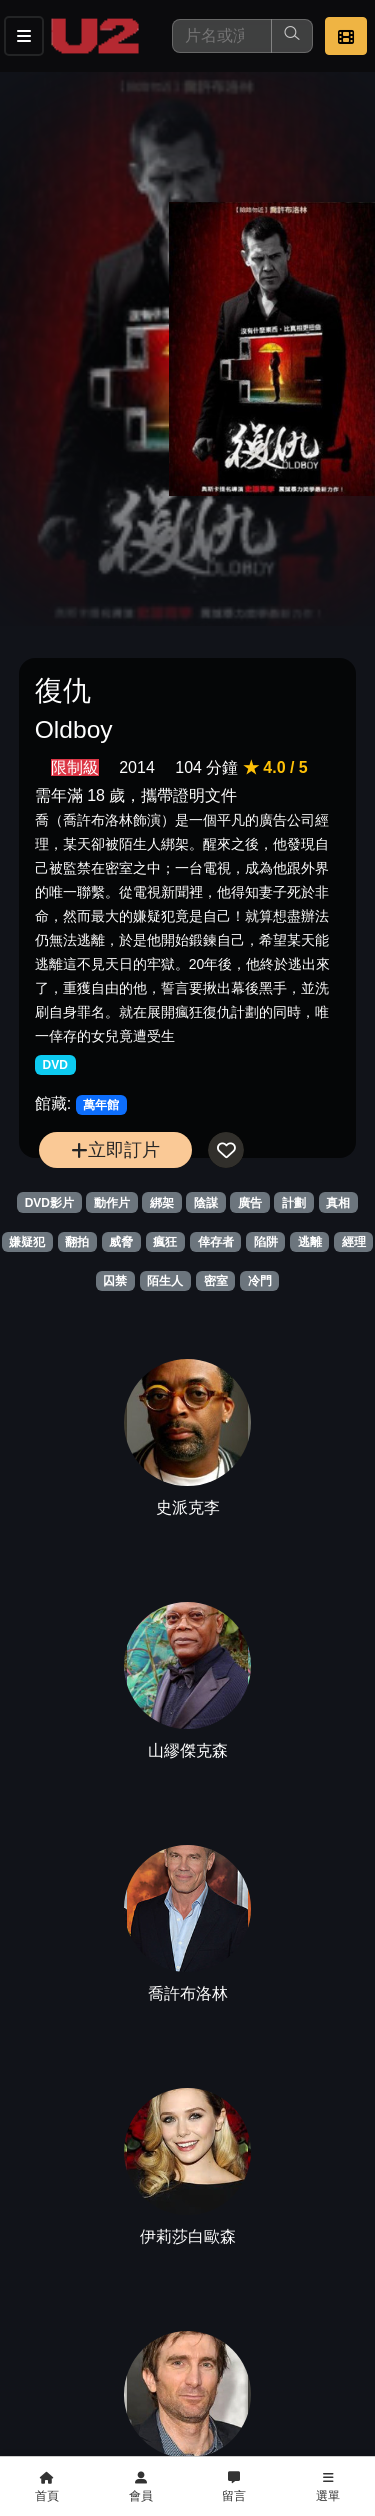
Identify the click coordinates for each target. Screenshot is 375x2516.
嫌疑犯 (27, 1242)
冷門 (260, 1281)
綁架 (162, 1203)
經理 (354, 1242)
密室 (216, 1281)
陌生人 (165, 1281)
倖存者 (216, 1242)
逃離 (310, 1242)
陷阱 (266, 1242)
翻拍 (77, 1242)
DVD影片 (49, 1203)
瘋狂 (165, 1242)
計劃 (294, 1203)
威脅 (121, 1242)
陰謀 (206, 1203)
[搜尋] (222, 36)
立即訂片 (115, 1149)
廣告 (250, 1203)
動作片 (112, 1203)
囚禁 (115, 1281)
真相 (338, 1203)
